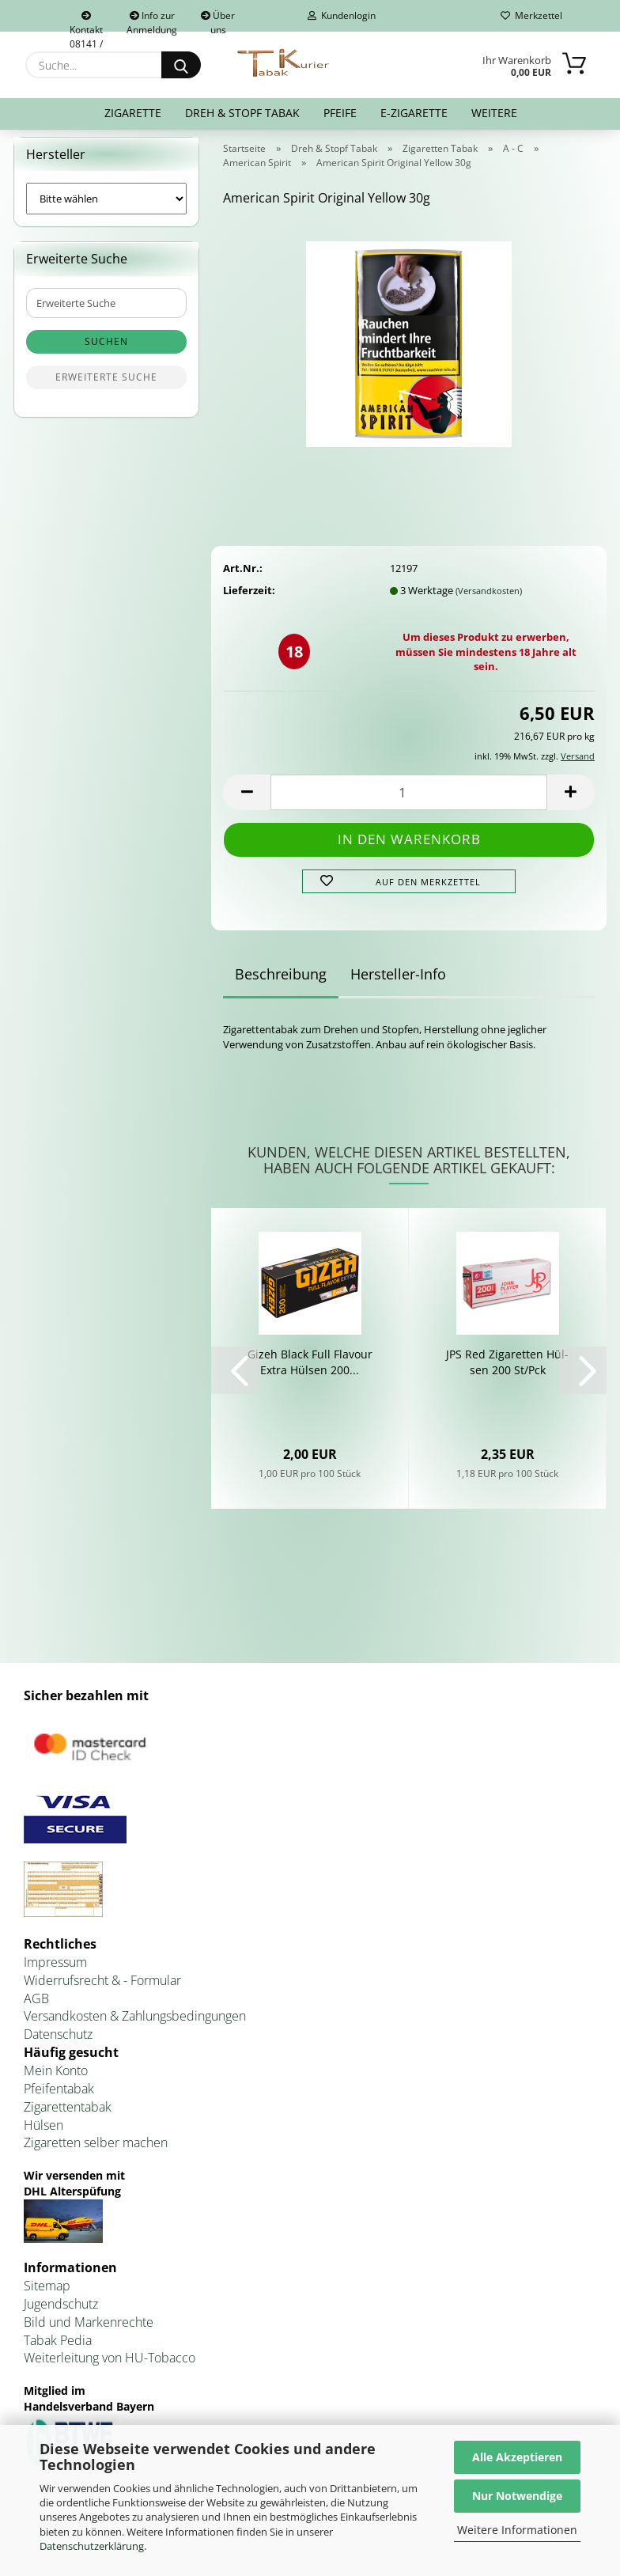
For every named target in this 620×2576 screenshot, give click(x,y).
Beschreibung (281, 984)
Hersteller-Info (398, 984)
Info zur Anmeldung (152, 20)
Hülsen (43, 2134)
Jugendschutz (61, 2313)
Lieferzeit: (249, 600)
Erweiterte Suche (106, 387)
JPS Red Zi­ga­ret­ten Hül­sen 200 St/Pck (507, 1371)
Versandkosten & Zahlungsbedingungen (135, 2026)
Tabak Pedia (58, 2349)
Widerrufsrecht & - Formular (102, 1989)
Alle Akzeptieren (517, 2456)
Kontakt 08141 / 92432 (86, 21)
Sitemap (47, 2295)
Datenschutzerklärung (92, 2546)
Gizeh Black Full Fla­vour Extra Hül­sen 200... (310, 1371)
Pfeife (340, 112)
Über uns (218, 20)
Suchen (106, 351)
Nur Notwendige (517, 2495)
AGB (36, 2008)
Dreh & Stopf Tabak (242, 112)
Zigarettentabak (68, 2116)
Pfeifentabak (59, 2098)
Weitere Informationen (517, 2529)
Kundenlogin (342, 15)
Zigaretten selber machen (96, 2152)
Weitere (494, 112)
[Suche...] (181, 64)
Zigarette (132, 112)
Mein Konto (56, 2080)
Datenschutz (58, 2044)
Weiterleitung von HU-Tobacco (109, 2368)
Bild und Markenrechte (88, 2331)
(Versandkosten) (489, 600)
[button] (246, 802)
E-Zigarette (414, 112)
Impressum (55, 1971)
